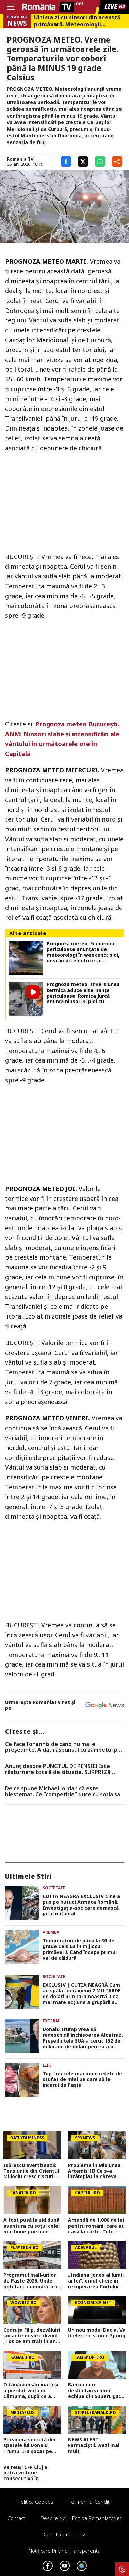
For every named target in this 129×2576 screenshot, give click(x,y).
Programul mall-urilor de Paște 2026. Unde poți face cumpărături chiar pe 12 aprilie (30, 2280)
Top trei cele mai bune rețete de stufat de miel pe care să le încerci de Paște (82, 2079)
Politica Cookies (35, 2502)
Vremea (51, 1932)
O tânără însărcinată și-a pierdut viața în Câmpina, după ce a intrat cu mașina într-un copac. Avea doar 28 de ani (31, 2390)
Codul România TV (64, 2534)
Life (47, 2065)
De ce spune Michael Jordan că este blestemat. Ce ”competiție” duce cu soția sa (62, 1791)
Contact (16, 2518)
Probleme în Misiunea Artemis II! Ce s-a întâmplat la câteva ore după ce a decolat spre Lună (94, 2171)
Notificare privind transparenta (64, 2551)
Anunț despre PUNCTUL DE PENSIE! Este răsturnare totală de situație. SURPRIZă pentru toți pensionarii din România (57, 1769)
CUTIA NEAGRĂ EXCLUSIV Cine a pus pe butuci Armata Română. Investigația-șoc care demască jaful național (81, 1905)
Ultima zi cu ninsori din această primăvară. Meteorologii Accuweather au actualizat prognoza (77, 20)
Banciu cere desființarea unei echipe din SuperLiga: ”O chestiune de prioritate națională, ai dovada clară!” (95, 2390)
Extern (51, 2021)
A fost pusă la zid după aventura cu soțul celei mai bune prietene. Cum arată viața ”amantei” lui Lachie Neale (31, 2225)
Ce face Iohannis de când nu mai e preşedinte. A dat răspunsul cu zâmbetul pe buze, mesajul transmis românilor (63, 1747)
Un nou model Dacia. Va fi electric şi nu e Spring (97, 2333)
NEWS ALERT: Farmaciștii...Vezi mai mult (93, 2445)
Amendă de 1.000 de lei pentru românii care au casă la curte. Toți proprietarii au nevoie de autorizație (96, 2225)
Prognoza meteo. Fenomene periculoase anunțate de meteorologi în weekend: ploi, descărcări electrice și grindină (83, 952)
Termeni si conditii (90, 2502)
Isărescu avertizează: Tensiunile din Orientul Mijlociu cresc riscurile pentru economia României (31, 2171)
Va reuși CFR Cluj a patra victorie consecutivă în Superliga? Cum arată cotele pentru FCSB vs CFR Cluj (30, 2473)
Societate (54, 1888)
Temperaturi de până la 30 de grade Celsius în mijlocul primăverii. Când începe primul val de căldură (80, 1949)
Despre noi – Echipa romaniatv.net (81, 2518)
